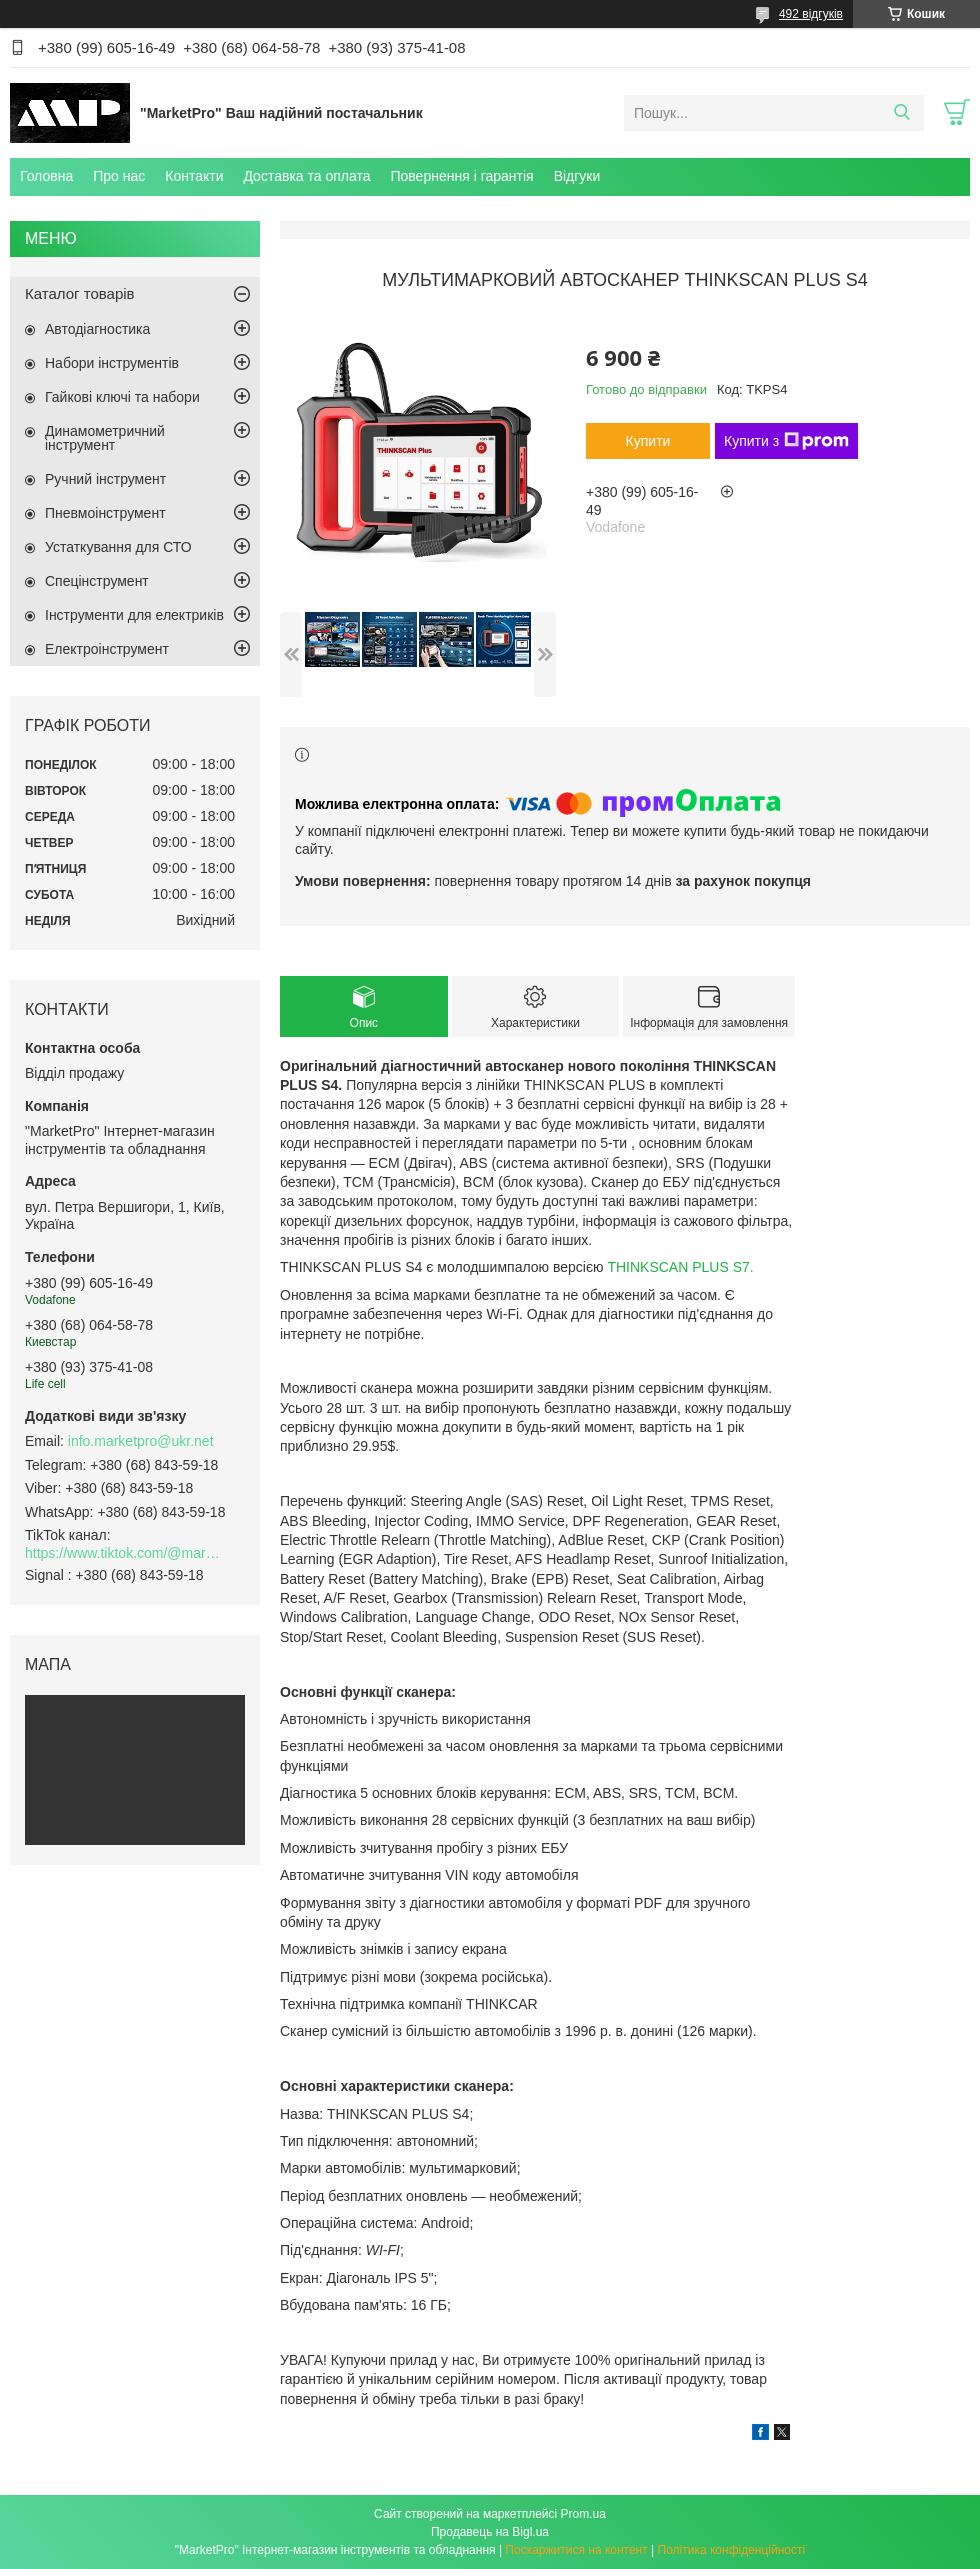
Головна (46, 176)
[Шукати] (901, 113)
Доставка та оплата (306, 176)
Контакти (194, 176)
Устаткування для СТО (118, 547)
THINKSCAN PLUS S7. (680, 1267)
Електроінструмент (107, 649)
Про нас (119, 176)
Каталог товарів (80, 293)
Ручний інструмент (105, 479)
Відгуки (577, 176)
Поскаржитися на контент (576, 2550)
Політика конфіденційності (732, 2550)
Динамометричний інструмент (105, 438)
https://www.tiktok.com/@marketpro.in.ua (125, 1553)
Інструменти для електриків (134, 615)
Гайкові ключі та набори (122, 397)
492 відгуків (811, 14)
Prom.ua (583, 2514)
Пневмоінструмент (105, 513)
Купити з (786, 441)
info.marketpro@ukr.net (141, 1441)
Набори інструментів (112, 363)
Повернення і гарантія (461, 176)
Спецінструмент (97, 581)
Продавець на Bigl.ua (490, 2532)
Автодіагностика (97, 329)
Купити (648, 441)
